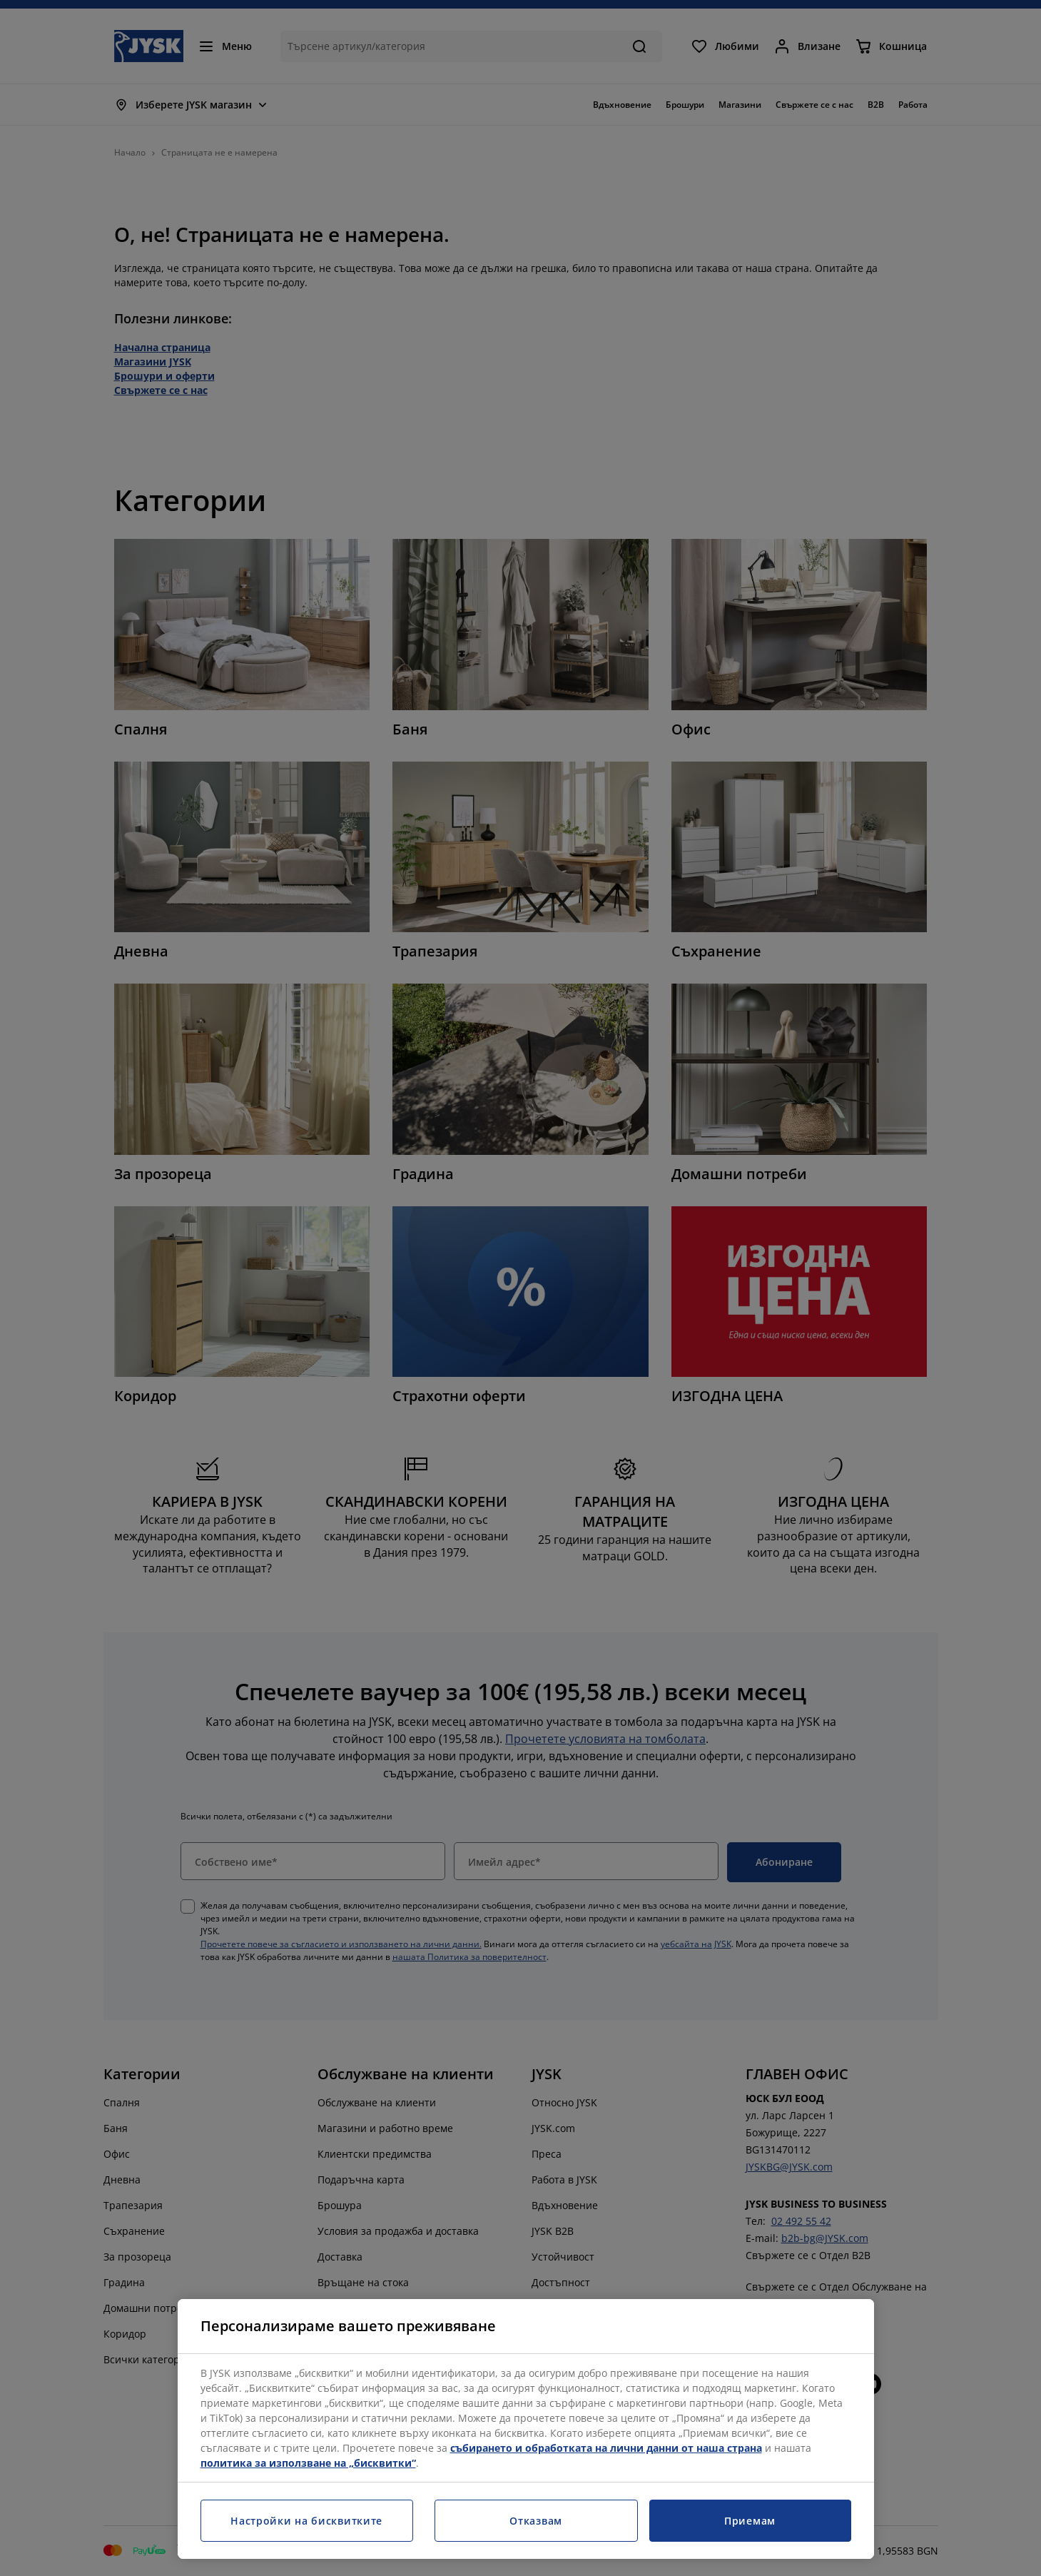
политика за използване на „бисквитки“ (308, 2463)
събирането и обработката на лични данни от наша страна (606, 2448)
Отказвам (535, 2520)
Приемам (750, 2520)
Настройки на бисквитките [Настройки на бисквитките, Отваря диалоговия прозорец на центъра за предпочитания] (306, 2520)
